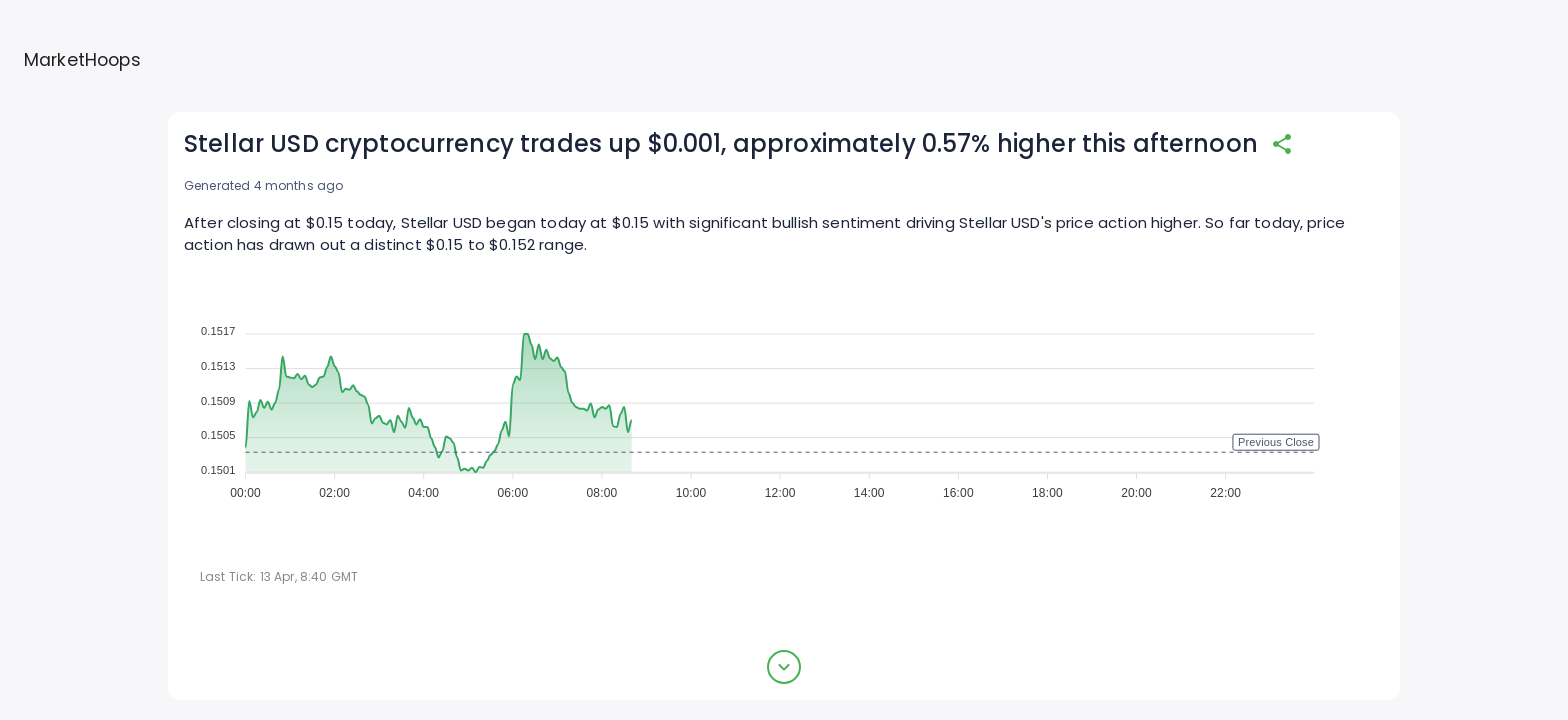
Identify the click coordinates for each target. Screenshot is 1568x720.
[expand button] (784, 667)
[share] (1282, 144)
